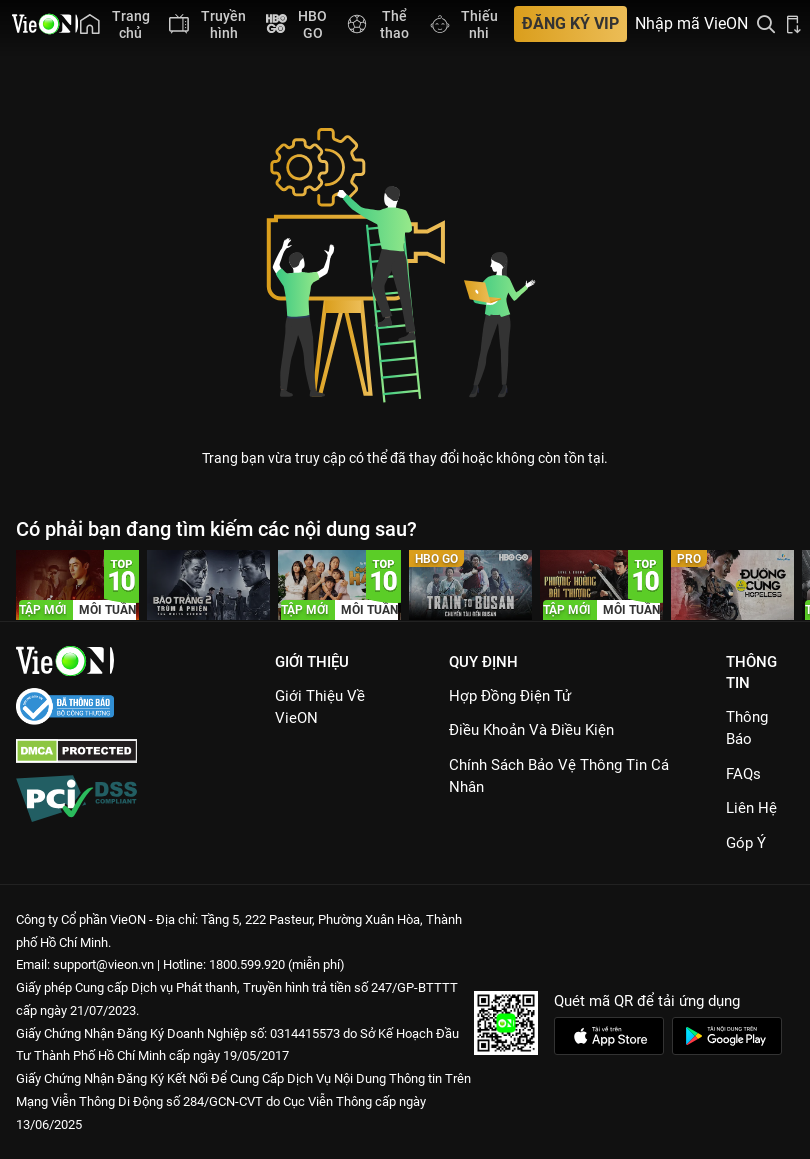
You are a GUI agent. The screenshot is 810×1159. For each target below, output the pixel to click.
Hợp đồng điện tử (510, 696)
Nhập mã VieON (691, 24)
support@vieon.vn (103, 964)
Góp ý (746, 843)
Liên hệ (751, 808)
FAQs (743, 774)
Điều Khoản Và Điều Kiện (531, 730)
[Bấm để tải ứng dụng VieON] (794, 24)
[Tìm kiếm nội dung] (766, 24)
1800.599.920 (247, 964)
